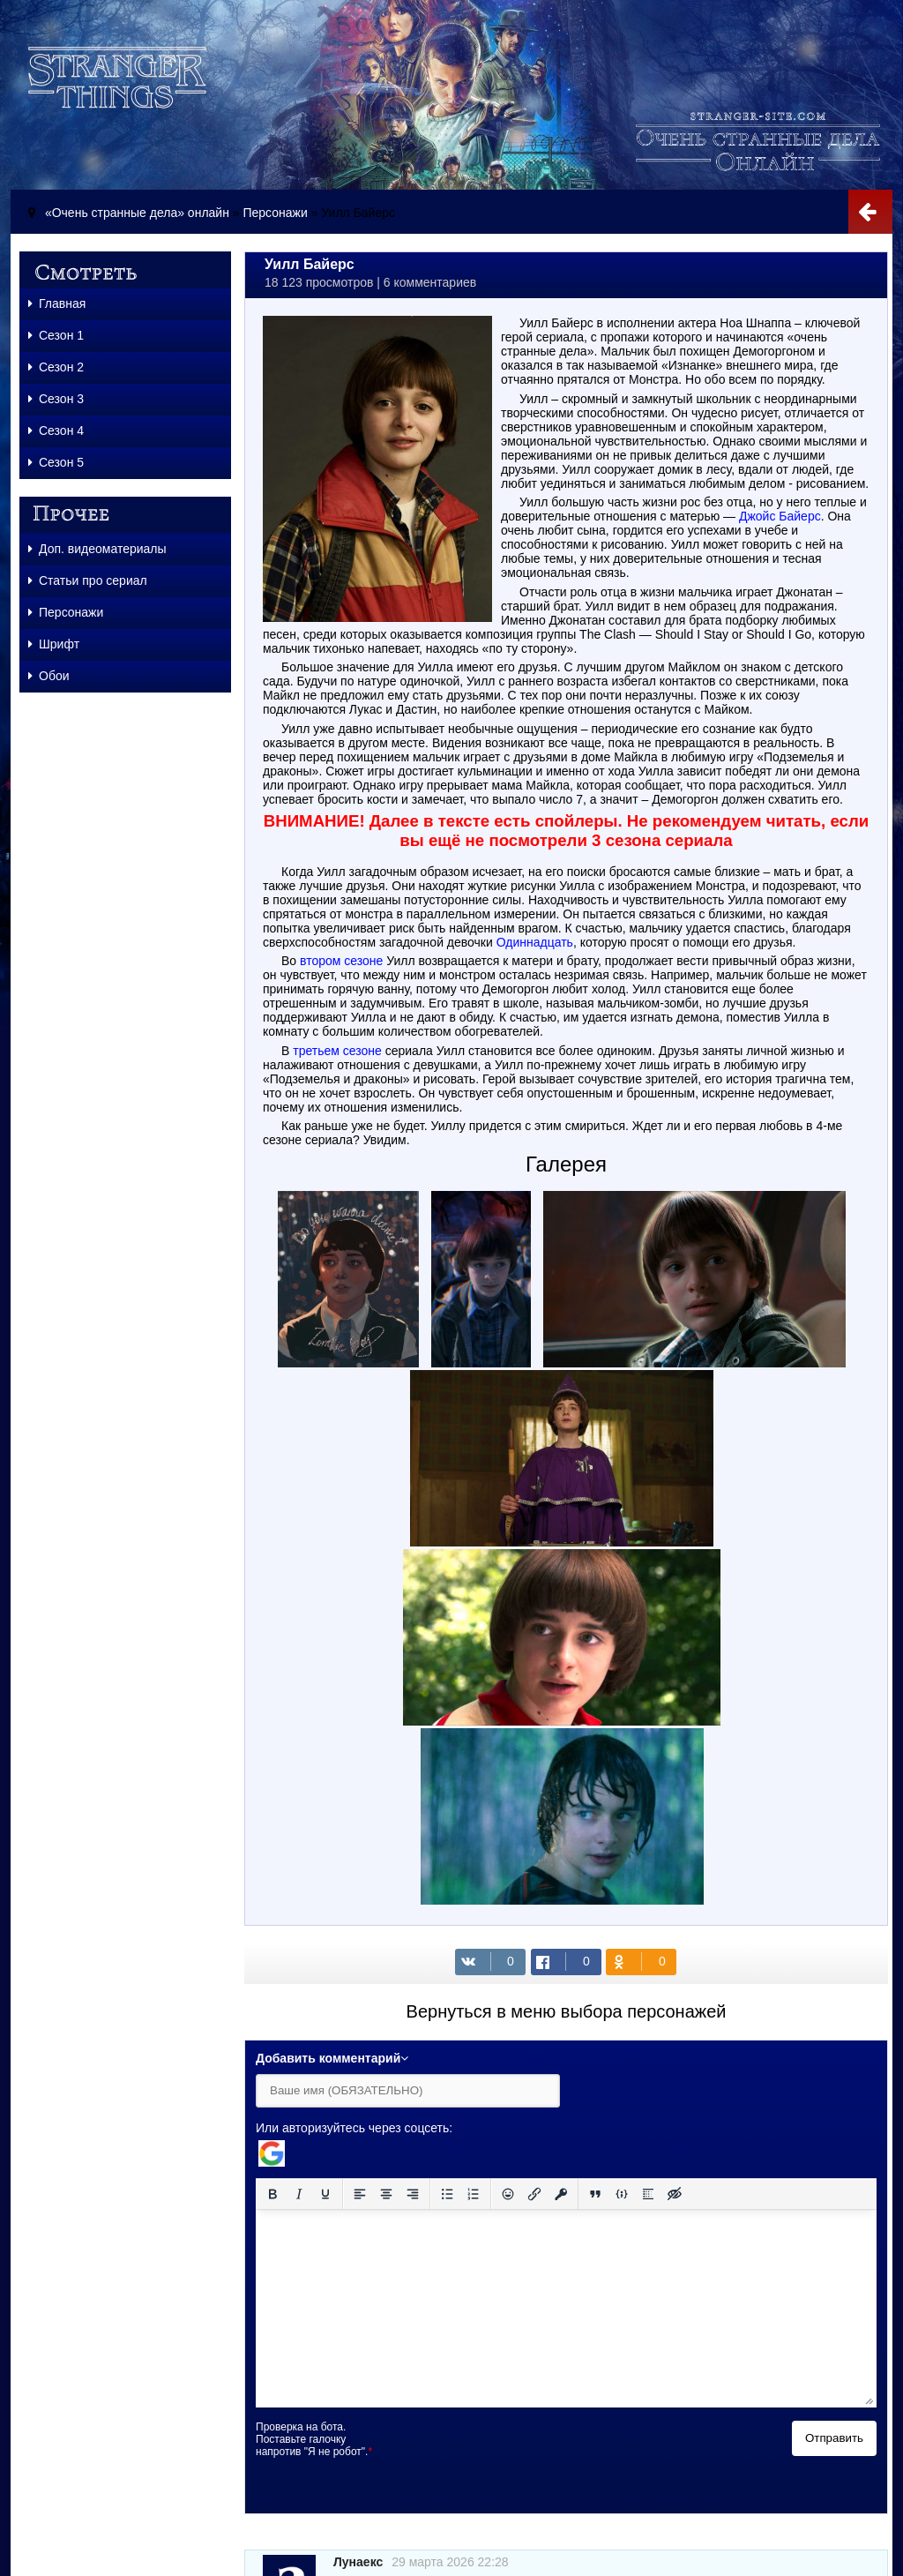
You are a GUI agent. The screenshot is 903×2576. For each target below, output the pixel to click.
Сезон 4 (56, 430)
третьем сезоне (337, 1051)
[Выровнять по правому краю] (412, 2194)
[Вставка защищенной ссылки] (561, 2194)
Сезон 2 (56, 367)
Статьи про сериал (87, 580)
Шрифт (53, 644)
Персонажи (275, 213)
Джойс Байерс (780, 516)
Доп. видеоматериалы (97, 549)
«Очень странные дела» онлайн (137, 213)
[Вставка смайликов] (508, 2194)
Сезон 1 (56, 335)
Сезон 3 (56, 399)
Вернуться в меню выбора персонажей (567, 2011)
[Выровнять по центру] (386, 2194)
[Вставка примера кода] (621, 2194)
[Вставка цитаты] (595, 2194)
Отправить (834, 2438)
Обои (49, 676)
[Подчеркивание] (325, 2194)
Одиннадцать (534, 942)
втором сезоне (341, 961)
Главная (57, 303)
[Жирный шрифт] (272, 2194)
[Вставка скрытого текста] (674, 2194)
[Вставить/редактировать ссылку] (534, 2194)
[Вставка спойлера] (648, 2194)
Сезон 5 (56, 462)
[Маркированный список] (447, 2194)
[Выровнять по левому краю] (360, 2194)
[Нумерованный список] (473, 2194)
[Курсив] (299, 2194)
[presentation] (531, 2455)
